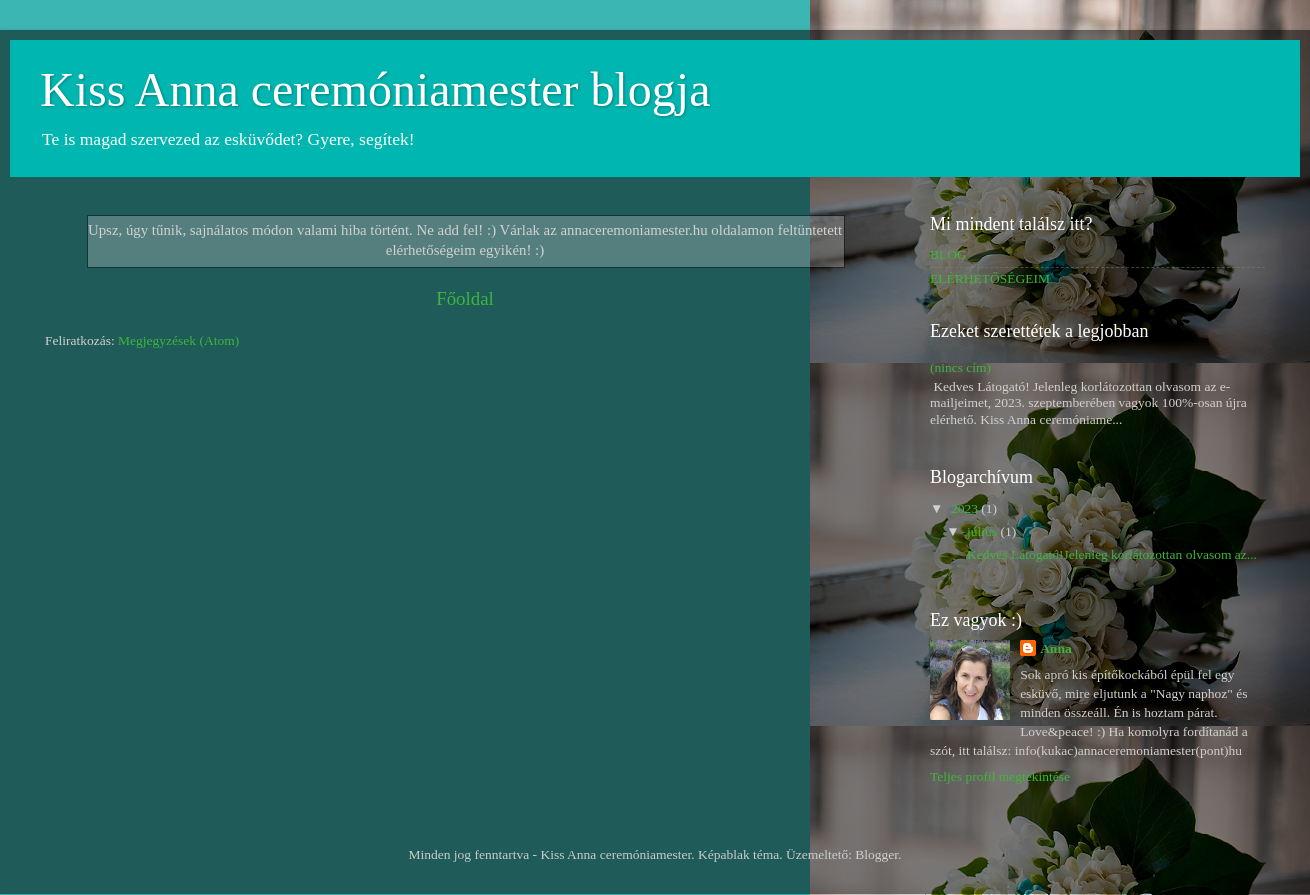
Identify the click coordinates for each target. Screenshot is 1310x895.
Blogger (876, 854)
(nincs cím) (960, 367)
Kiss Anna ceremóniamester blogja (375, 89)
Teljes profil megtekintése (1000, 776)
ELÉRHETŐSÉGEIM (990, 278)
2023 (966, 508)
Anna (1056, 648)
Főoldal (465, 298)
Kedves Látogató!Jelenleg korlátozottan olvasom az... (1110, 554)
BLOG (948, 254)
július (983, 531)
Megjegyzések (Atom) (178, 340)
